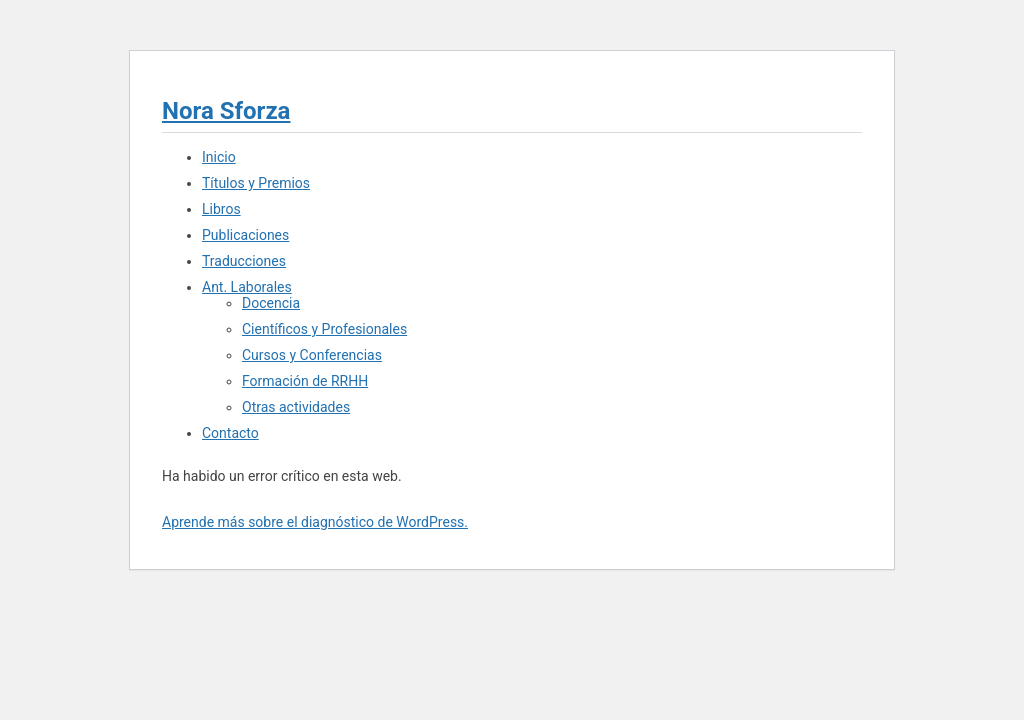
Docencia (271, 303)
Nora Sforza (226, 111)
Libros (221, 209)
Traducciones (244, 261)
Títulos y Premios (256, 183)
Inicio (219, 157)
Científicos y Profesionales (324, 329)
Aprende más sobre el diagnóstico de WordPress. (315, 522)
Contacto (230, 433)
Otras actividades (296, 407)
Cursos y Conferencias (312, 355)
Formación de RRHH (305, 381)
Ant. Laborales (247, 287)
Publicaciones (245, 235)
